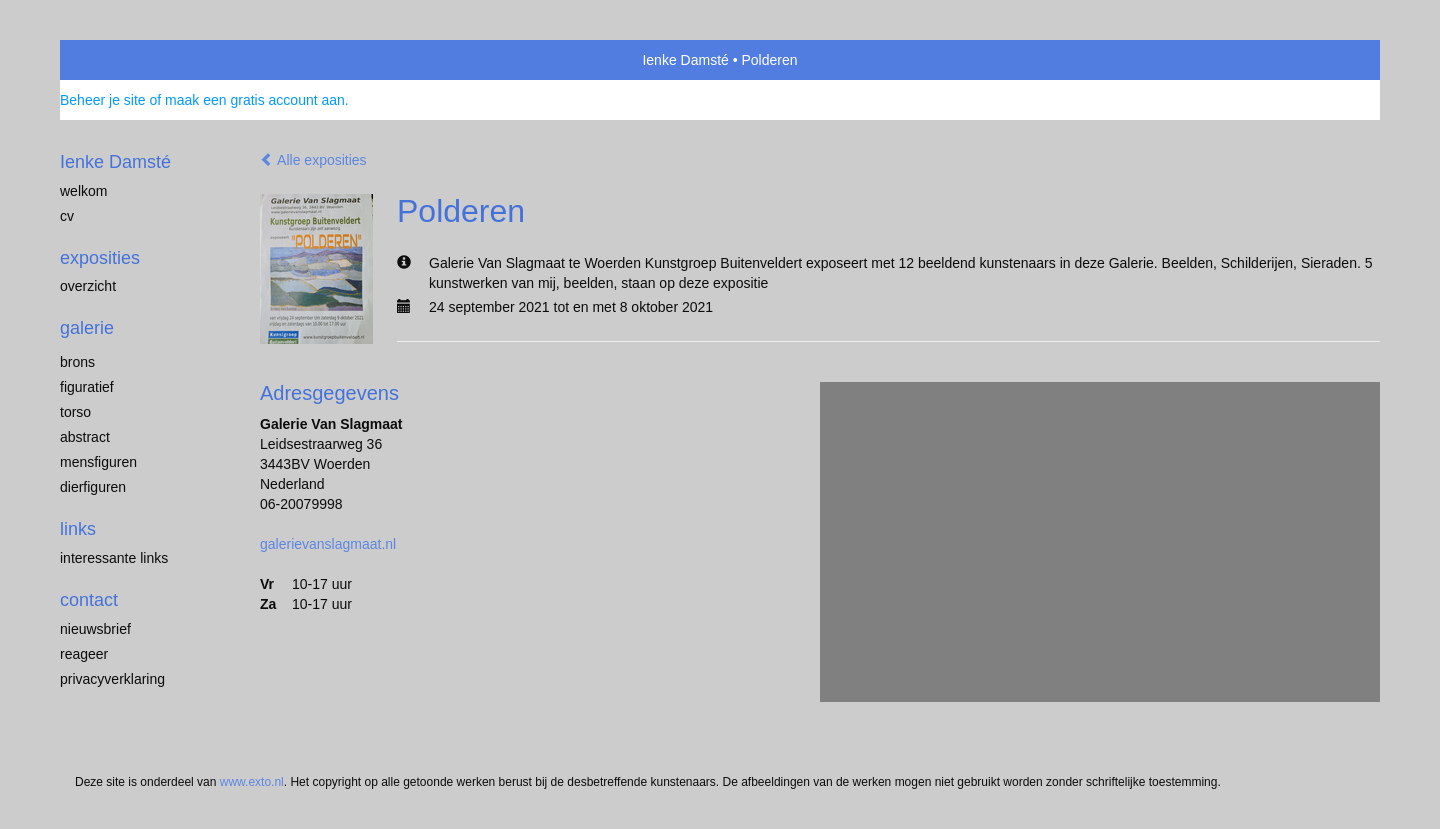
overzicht (88, 286)
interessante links (114, 558)
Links (78, 529)
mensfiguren (98, 462)
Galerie (87, 328)
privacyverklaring (112, 679)
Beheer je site (103, 100)
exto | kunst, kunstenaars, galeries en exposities (116, 60)
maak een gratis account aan (255, 100)
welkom (83, 191)
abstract (85, 437)
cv (67, 216)
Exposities (100, 258)
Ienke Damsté (685, 60)
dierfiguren (93, 487)
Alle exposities (313, 160)
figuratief (87, 387)
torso (75, 412)
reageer (84, 654)
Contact (89, 600)
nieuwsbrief (95, 629)
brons (77, 362)
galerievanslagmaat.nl (328, 544)
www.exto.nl (252, 782)
